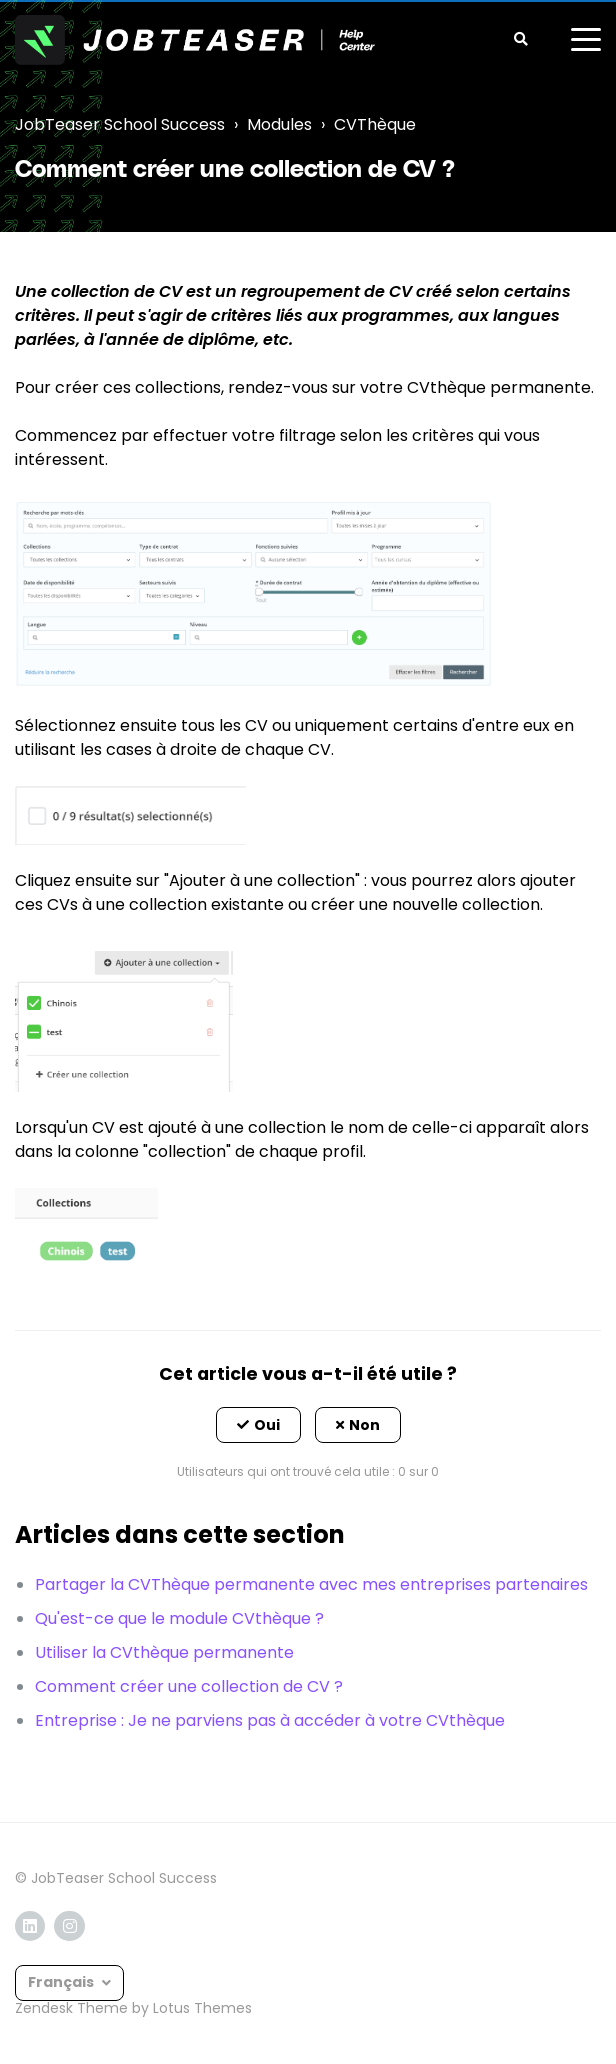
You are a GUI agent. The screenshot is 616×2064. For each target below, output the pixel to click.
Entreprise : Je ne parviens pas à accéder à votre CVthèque (270, 1720)
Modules (279, 124)
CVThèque (375, 124)
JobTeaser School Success (120, 124)
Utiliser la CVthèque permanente (164, 1652)
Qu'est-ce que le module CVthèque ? (179, 1618)
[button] (258, 1425)
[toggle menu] (586, 40)
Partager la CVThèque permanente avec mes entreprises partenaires (311, 1584)
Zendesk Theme (71, 2008)
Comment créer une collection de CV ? (189, 1686)
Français (62, 1982)
